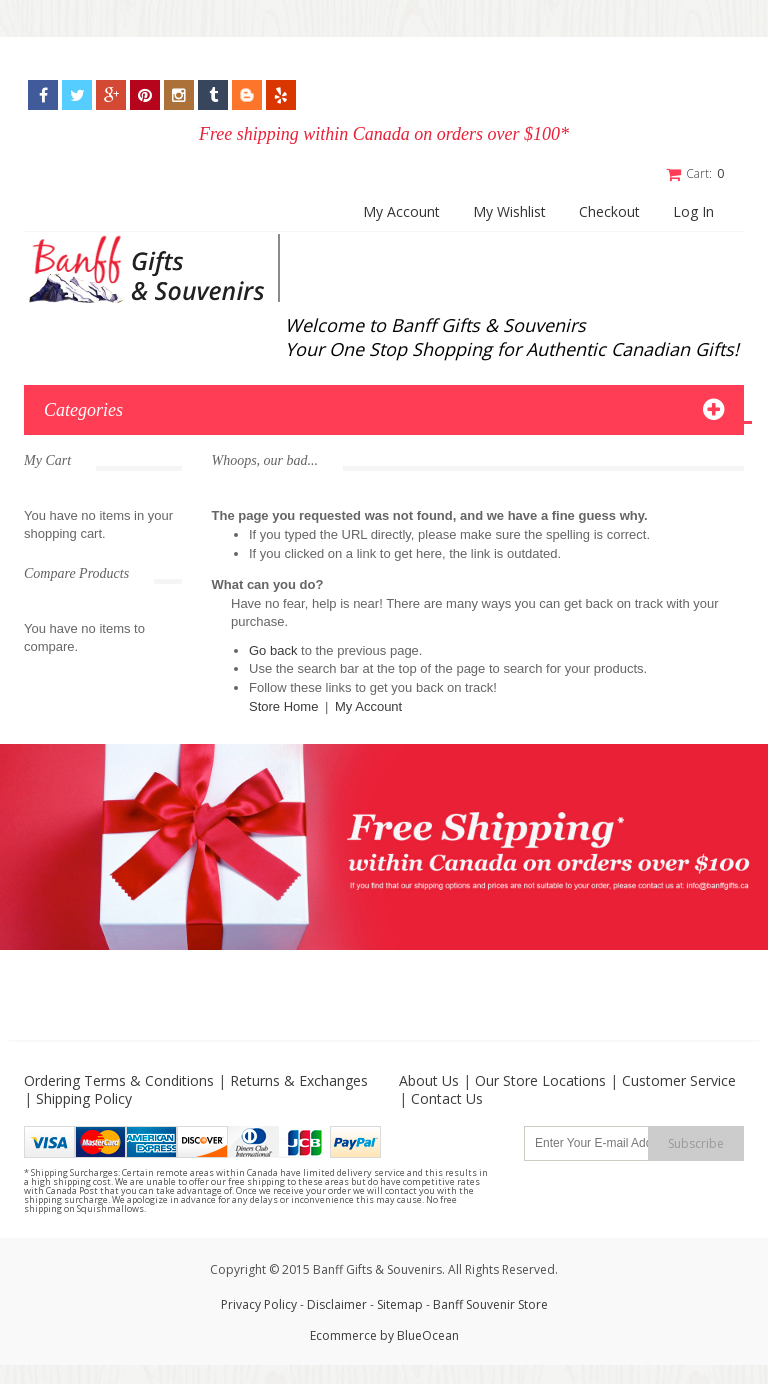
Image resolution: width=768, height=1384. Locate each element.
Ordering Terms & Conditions (119, 1079)
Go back (273, 649)
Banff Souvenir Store (490, 1303)
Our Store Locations (540, 1079)
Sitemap (400, 1303)
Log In (693, 212)
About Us (429, 1079)
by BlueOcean (419, 1334)
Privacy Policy (259, 1303)
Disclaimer (338, 1303)
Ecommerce (343, 1334)
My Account (401, 212)
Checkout (609, 212)
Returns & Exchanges (299, 1079)
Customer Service (679, 1079)
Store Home (283, 705)
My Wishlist (509, 212)
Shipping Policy (84, 1097)
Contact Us (447, 1097)
